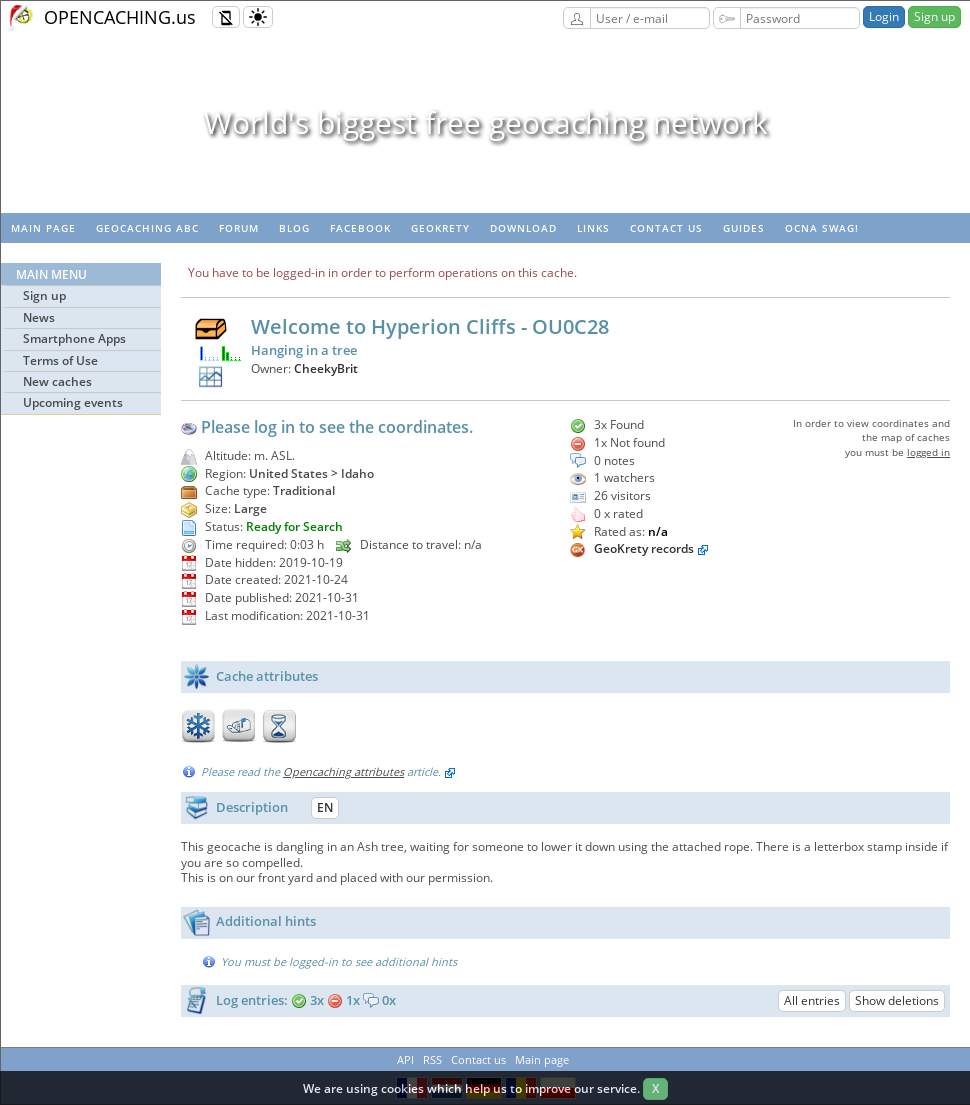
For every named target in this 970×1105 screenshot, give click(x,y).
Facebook (360, 228)
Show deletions (897, 1000)
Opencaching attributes (343, 771)
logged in (928, 452)
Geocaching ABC (147, 228)
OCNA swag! (822, 228)
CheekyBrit (326, 368)
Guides (744, 228)
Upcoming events (73, 402)
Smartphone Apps (74, 338)
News (39, 317)
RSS (432, 1059)
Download (523, 228)
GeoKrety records (644, 548)
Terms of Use (60, 360)
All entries (812, 1000)
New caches (57, 381)
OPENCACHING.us (120, 17)
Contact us (666, 228)
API (405, 1059)
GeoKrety (440, 228)
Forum (239, 228)
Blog (294, 228)
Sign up (934, 16)
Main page (43, 228)
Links (593, 228)
